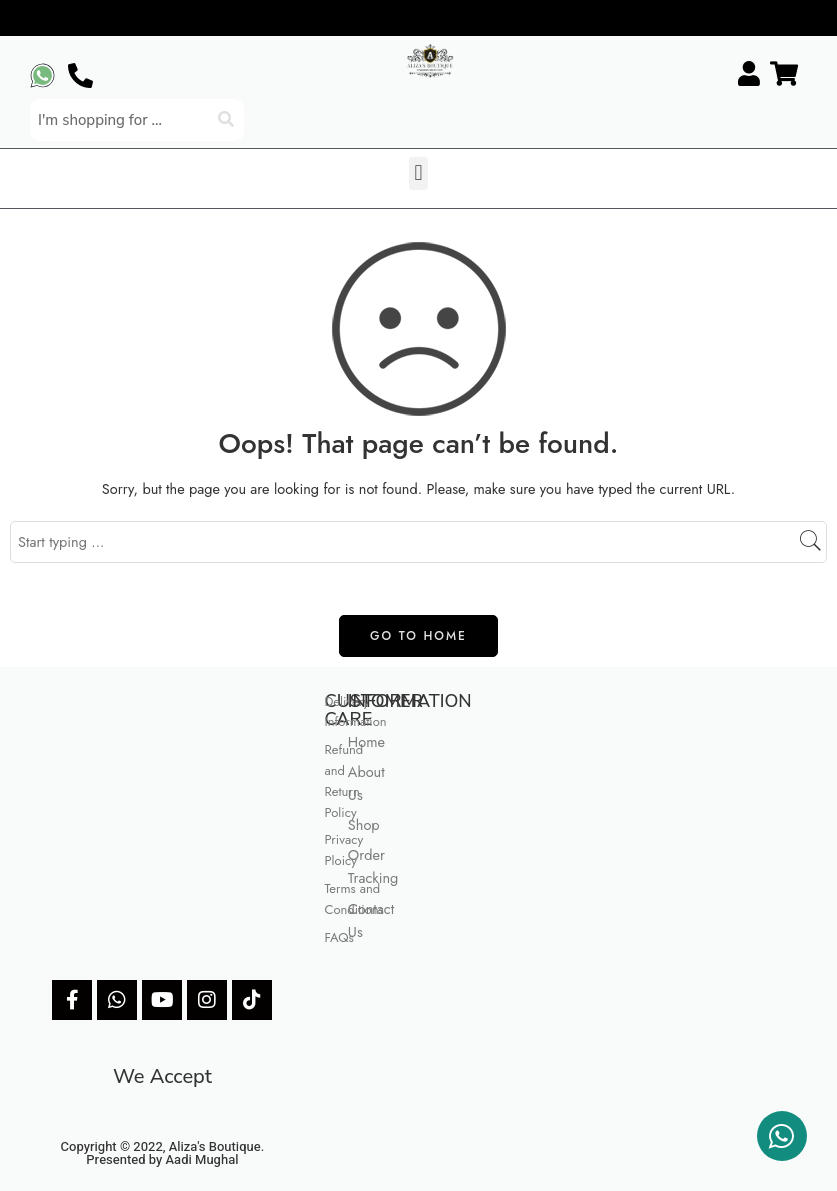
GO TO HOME (418, 636)
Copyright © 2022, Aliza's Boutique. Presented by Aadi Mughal (163, 1153)
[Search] (228, 120)
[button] (418, 173)
